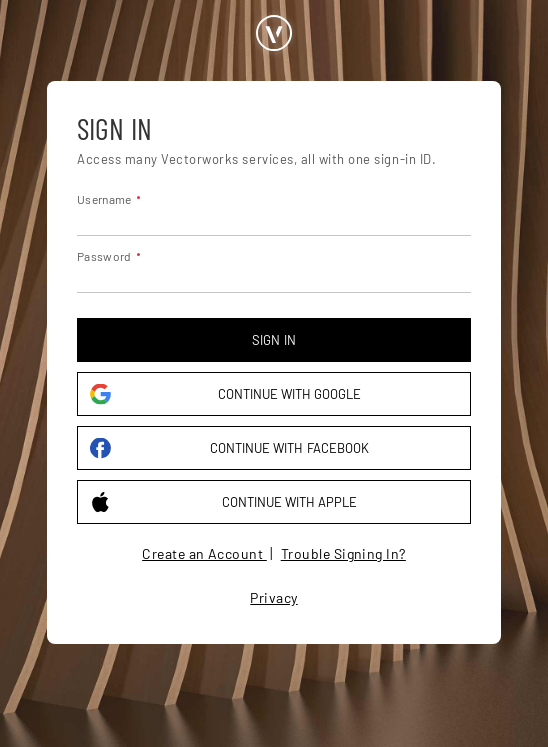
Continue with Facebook (229, 448)
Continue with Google (225, 394)
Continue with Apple (223, 502)
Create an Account (204, 553)
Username (104, 199)
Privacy (273, 597)
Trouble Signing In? (343, 553)
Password (104, 256)
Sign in (273, 340)
